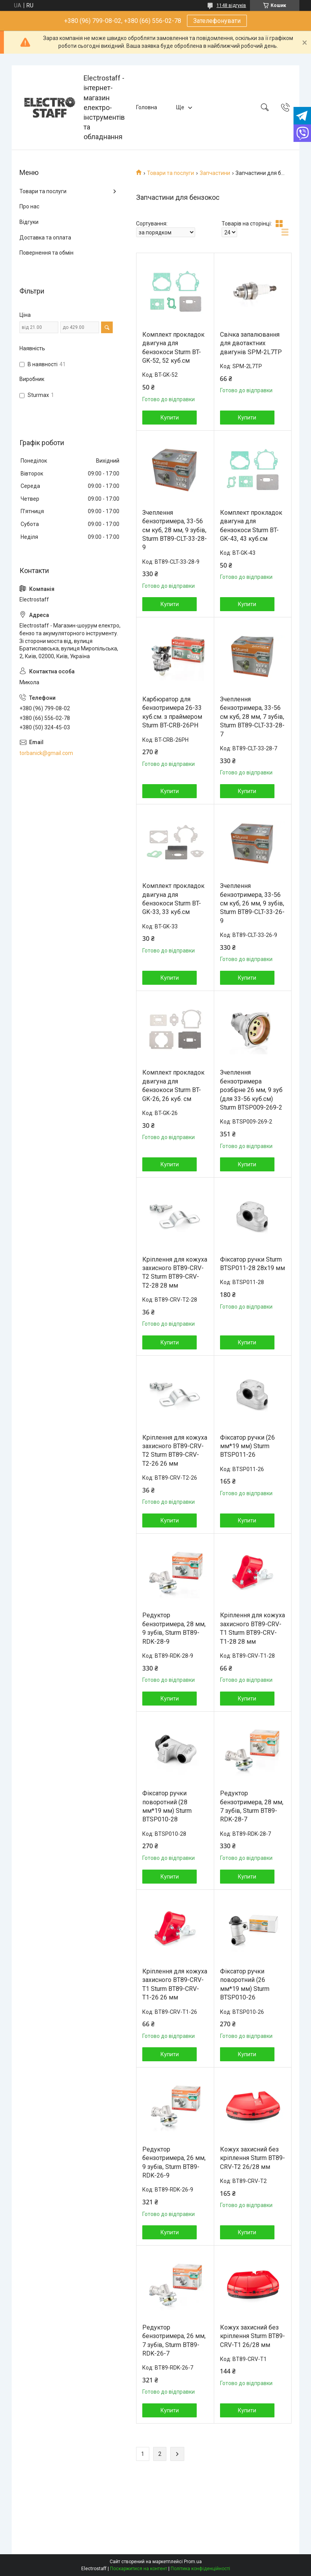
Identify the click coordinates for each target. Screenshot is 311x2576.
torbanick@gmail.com (46, 753)
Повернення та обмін (46, 253)
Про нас (29, 206)
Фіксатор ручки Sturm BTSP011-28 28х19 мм (252, 1264)
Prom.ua (193, 2561)
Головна (146, 107)
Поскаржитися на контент (138, 2568)
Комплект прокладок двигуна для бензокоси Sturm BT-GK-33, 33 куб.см (173, 899)
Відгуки (28, 222)
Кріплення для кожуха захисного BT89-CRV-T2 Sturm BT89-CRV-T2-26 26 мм (174, 1450)
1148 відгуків (231, 5)
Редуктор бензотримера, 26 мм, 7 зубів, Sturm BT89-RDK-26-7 (174, 2340)
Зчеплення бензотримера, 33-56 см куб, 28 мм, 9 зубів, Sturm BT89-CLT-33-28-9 (174, 530)
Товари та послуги (170, 173)
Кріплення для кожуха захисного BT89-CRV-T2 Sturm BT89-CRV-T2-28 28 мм (174, 1272)
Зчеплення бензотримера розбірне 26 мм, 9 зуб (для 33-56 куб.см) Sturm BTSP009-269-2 (251, 1090)
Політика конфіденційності (200, 2568)
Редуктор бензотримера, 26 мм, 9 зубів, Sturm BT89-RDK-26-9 (174, 2162)
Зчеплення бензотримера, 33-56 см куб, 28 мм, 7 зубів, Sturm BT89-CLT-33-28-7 (252, 717)
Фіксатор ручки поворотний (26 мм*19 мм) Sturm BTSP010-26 (244, 1984)
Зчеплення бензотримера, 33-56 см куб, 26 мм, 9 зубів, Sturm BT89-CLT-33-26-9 (252, 903)
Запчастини (215, 173)
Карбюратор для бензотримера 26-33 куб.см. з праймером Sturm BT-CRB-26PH (172, 712)
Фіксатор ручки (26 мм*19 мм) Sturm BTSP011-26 (247, 1446)
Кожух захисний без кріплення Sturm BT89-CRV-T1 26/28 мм (252, 2336)
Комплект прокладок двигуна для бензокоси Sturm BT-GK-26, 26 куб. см (173, 1085)
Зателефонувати (217, 20)
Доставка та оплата (45, 237)
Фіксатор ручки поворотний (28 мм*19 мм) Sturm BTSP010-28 (167, 1806)
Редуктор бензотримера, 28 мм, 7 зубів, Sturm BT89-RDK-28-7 (251, 1806)
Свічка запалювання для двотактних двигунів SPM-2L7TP (251, 343)
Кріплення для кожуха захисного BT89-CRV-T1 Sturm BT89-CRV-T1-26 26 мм (174, 1984)
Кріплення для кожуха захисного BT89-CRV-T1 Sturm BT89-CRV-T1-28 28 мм (252, 1628)
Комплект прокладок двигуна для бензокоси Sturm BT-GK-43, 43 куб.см (251, 525)
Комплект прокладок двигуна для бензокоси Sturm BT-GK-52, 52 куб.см (173, 347)
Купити (170, 417)
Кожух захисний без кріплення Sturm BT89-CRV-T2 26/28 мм (252, 2158)
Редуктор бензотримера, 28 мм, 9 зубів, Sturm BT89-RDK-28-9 (174, 1628)
